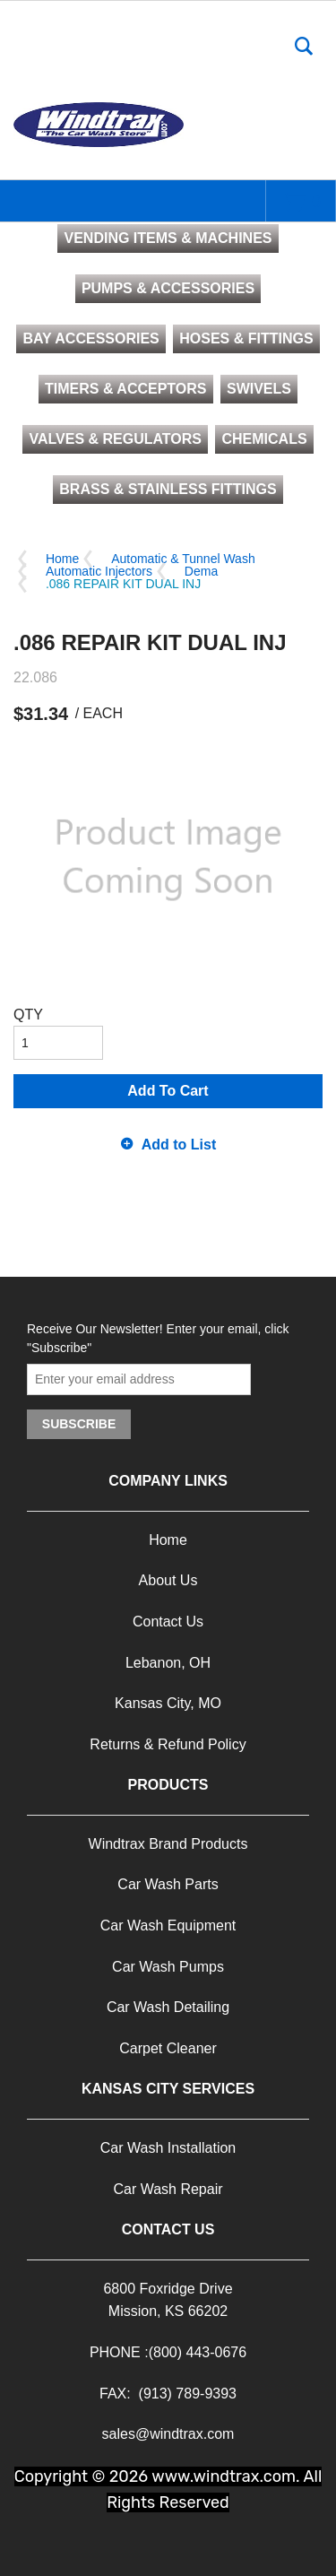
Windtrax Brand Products (168, 1844)
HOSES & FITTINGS (246, 338)
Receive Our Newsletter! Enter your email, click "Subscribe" (158, 1338)
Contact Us (168, 1621)
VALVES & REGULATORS (115, 439)
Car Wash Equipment (168, 1925)
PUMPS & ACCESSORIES (168, 288)
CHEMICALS (263, 439)
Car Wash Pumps (168, 1966)
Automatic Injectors (99, 571)
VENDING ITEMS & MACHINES (167, 238)
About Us (168, 1580)
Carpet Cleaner (168, 2048)
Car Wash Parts (167, 1884)
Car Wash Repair (167, 2189)
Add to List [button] (179, 1144)
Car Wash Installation (168, 2147)
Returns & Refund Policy (168, 1744)
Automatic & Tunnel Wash (183, 558)
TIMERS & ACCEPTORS (125, 388)
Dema (201, 571)
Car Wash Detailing (168, 2007)
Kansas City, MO (168, 1703)
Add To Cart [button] (167, 1090)
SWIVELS (259, 388)
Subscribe (79, 1424)
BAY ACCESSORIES (90, 338)
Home (62, 558)
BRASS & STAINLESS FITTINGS (167, 489)
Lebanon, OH (168, 1662)
